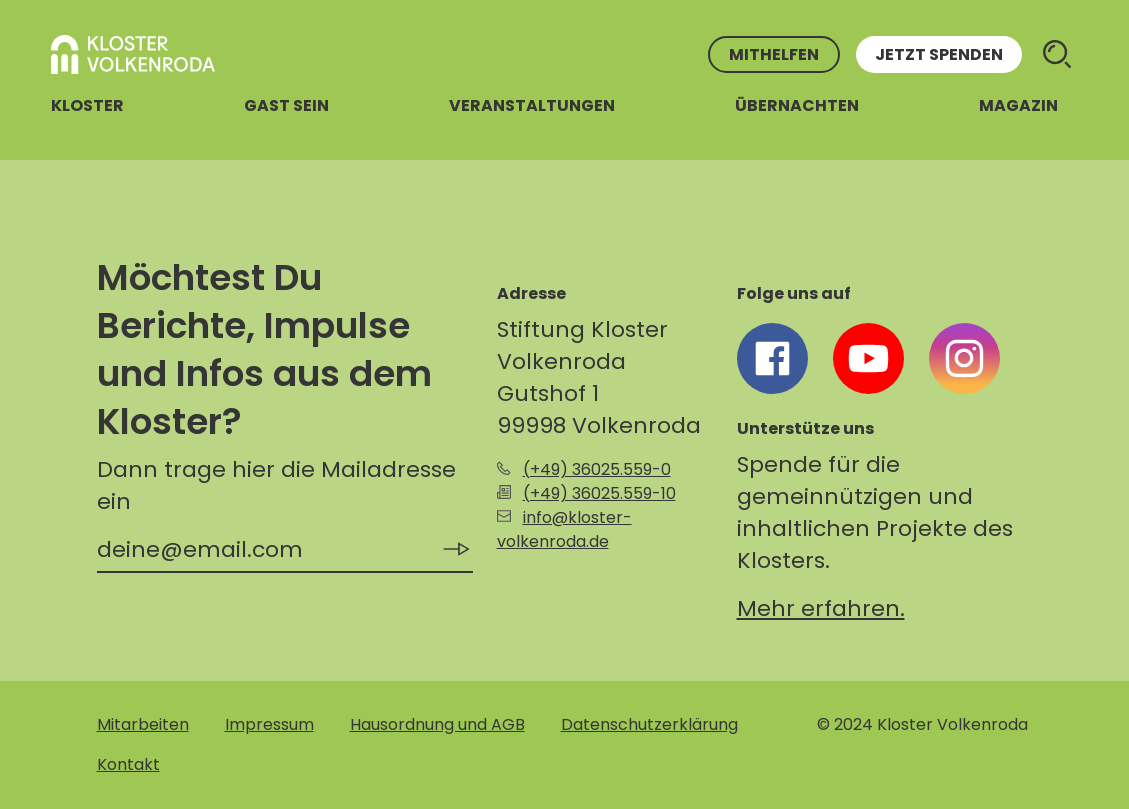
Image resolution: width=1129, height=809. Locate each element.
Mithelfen (774, 54)
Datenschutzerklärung (649, 724)
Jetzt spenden (939, 54)
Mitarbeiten (143, 724)
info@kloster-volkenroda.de (564, 529)
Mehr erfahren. (821, 608)
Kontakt (128, 764)
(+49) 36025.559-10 (599, 493)
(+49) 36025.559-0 (597, 469)
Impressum (269, 724)
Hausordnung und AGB (437, 724)
